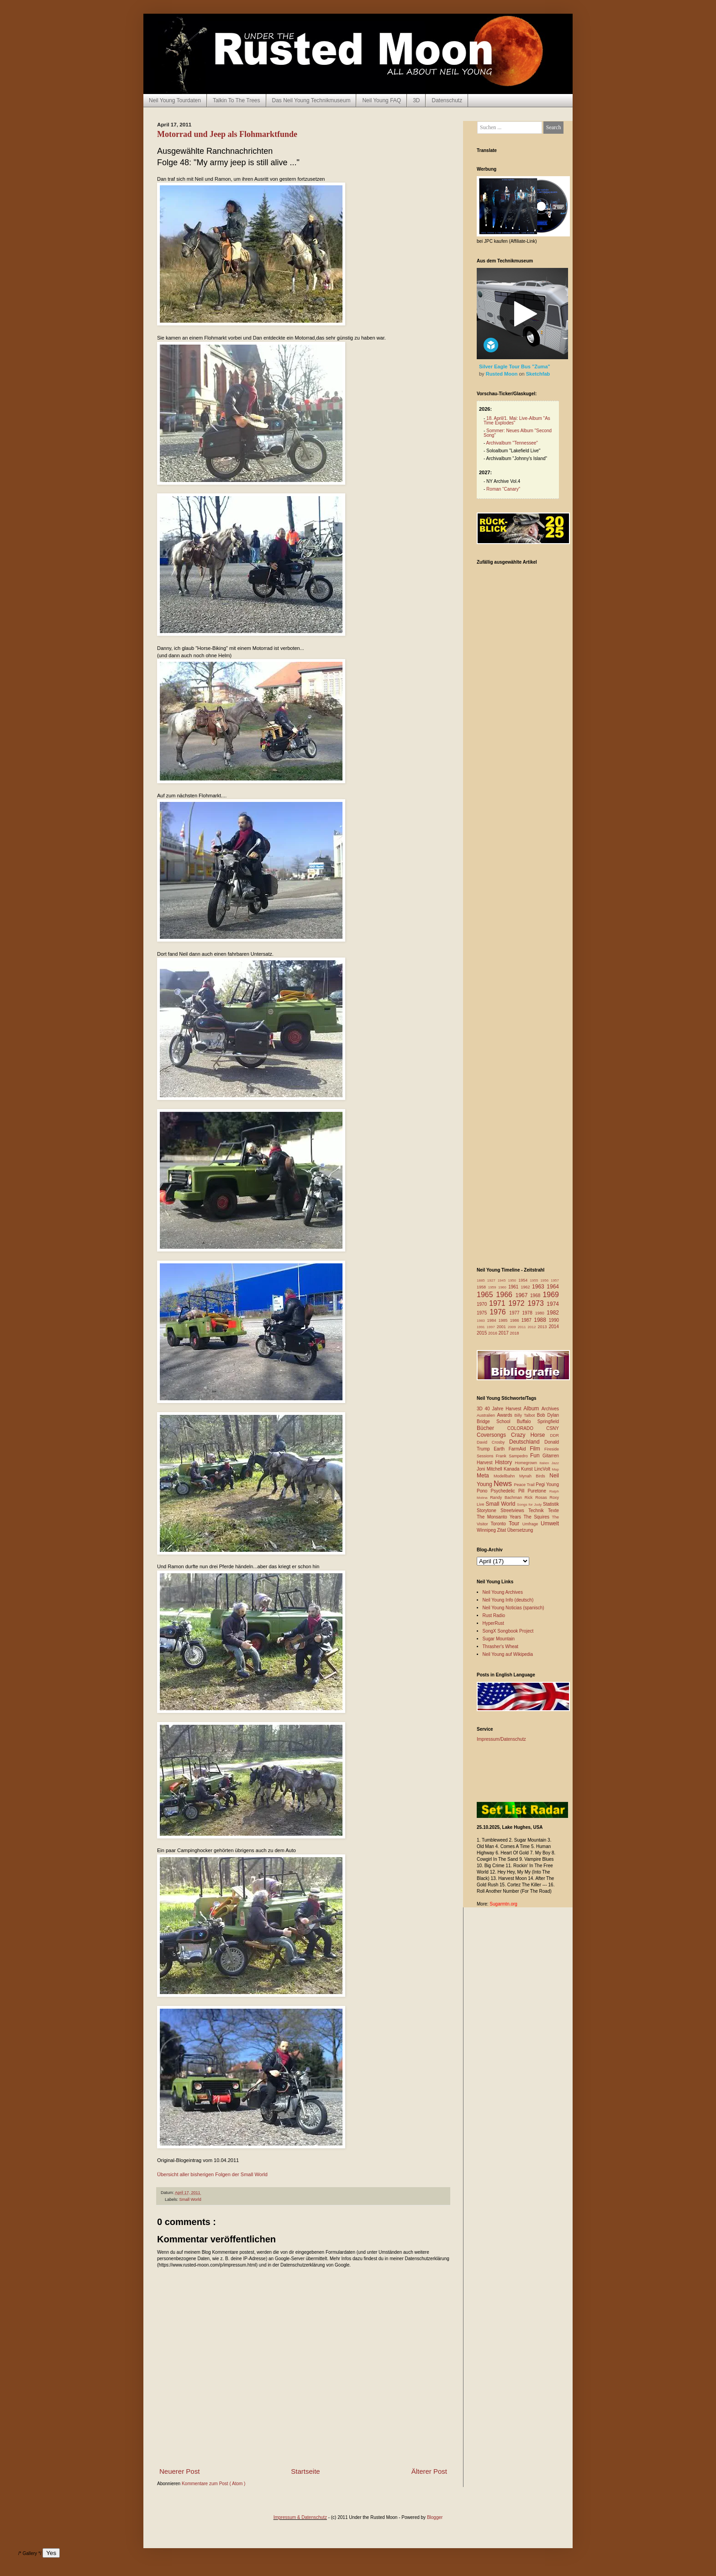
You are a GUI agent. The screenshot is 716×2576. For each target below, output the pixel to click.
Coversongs (494, 1435)
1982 (553, 1312)
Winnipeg (487, 1530)
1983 (482, 1321)
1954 (524, 1280)
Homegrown (527, 1463)
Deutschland (526, 1442)
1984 (493, 1320)
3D (416, 100)
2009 (513, 1327)
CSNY (552, 1428)
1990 (554, 1320)
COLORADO (526, 1428)
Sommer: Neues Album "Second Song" (518, 433)
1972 (517, 1303)
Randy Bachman (507, 1497)
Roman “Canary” (503, 489)
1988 (541, 1320)
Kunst (527, 1468)
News (504, 1483)
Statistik (551, 1504)
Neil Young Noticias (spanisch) (513, 1607)
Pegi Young (547, 1484)
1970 (483, 1304)
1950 (513, 1280)
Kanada (512, 1468)
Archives (550, 1408)
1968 (536, 1295)
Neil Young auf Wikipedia (508, 1654)
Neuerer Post (179, 2471)
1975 (483, 1312)
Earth (501, 1448)
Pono (483, 1490)
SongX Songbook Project (508, 1631)
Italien (545, 1463)
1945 (503, 1280)
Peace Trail (525, 1484)
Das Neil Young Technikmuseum (311, 100)
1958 (482, 1287)
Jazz (555, 1463)
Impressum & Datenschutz (300, 2517)
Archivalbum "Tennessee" (512, 442)
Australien (487, 1415)
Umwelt (550, 1523)
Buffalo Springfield (538, 1421)
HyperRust (493, 1623)
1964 (553, 1286)
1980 (541, 1313)
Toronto (500, 1523)
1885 (482, 1280)
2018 (514, 1333)
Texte (553, 1510)
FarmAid (519, 1448)
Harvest (486, 1462)
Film (537, 1448)
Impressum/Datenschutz (501, 1739)
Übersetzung (520, 1530)
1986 (515, 1320)
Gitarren (550, 1455)
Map (555, 1469)
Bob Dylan (548, 1415)
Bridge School (497, 1421)
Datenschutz (447, 100)
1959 (493, 1287)
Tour (515, 1523)
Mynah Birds (534, 1476)
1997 (492, 1327)
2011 (523, 1327)
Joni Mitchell (490, 1468)
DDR (554, 1435)
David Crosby (493, 1442)
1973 (537, 1303)
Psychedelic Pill (508, 1490)
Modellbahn (506, 1476)
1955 (535, 1280)
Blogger (434, 2517)
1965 (486, 1294)
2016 (493, 1333)
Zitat (502, 1530)
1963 (539, 1286)
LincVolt (543, 1468)
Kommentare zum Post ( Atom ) (214, 2483)
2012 (533, 1327)
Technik (538, 1510)
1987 (527, 1320)
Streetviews (514, 1510)
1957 (555, 1280)
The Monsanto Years (500, 1516)
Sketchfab (538, 374)
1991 (482, 1327)
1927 (492, 1280)
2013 (542, 1327)
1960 (503, 1287)
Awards (506, 1415)
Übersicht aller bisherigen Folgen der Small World (212, 2174)
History (505, 1462)
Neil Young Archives (503, 1592)
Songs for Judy (530, 1505)
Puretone (538, 1490)
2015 (482, 1332)
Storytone (488, 1510)
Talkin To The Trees (236, 100)
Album (532, 1408)
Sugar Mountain (499, 1638)
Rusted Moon (502, 374)
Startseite (305, 2471)
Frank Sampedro (513, 1456)
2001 (502, 1327)
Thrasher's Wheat (501, 1646)
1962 (526, 1287)
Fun (536, 1455)
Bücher (492, 1428)
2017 (504, 1332)
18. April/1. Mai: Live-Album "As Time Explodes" (517, 420)
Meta (485, 1475)
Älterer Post (429, 2471)
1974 (553, 1304)
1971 (498, 1303)
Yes (51, 2553)
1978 (528, 1312)
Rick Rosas (537, 1497)
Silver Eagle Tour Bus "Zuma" (514, 366)
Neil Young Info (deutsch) (508, 1599)
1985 (504, 1320)
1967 (523, 1295)
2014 (554, 1326)
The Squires (537, 1516)
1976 (499, 1312)
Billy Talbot (525, 1415)
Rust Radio (494, 1615)
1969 (550, 1294)
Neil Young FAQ (381, 100)
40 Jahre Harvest (504, 1408)
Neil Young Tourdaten (175, 100)
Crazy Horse (530, 1435)
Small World (190, 2199)
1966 (505, 1294)
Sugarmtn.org (503, 1903)
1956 (545, 1280)
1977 (515, 1312)
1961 (514, 1286)
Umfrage (531, 1524)
